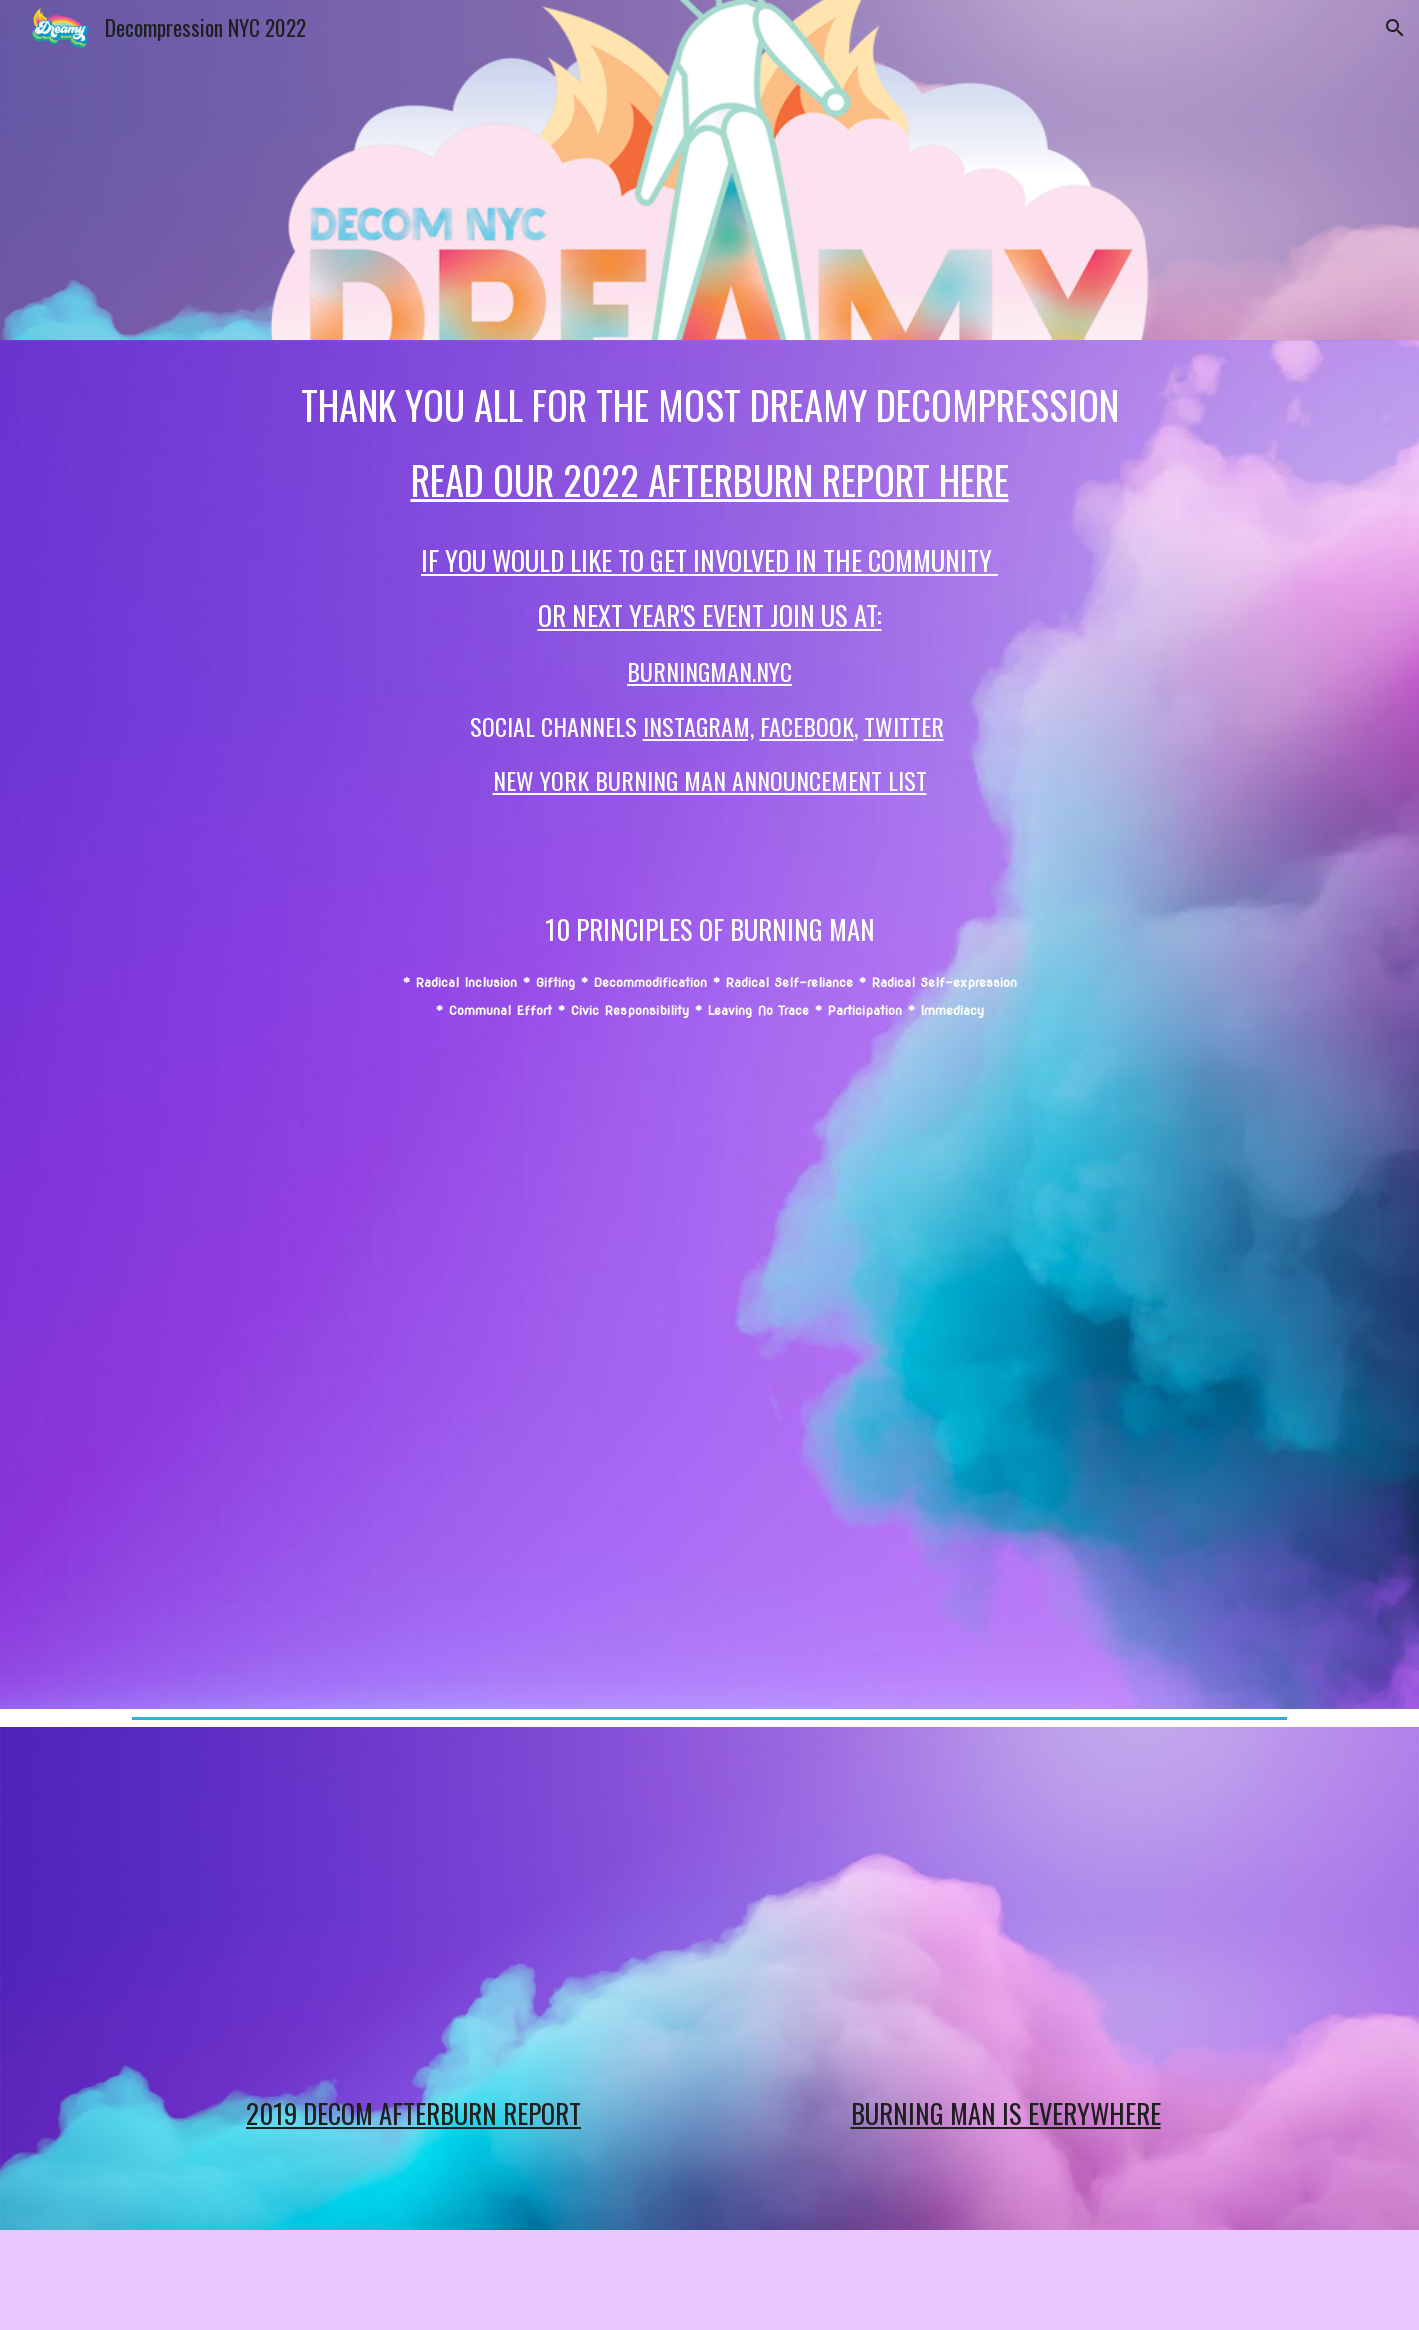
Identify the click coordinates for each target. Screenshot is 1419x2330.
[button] (1395, 28)
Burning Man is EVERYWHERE (1006, 2113)
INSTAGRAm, (698, 726)
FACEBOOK (807, 726)
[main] (709, 700)
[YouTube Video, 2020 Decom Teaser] (709, 1361)
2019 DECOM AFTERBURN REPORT (413, 2113)
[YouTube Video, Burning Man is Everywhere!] (1005, 1909)
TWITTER (904, 726)
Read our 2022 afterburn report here (710, 479)
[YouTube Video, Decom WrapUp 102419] (413, 1909)
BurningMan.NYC (709, 671)
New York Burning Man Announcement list (710, 780)
